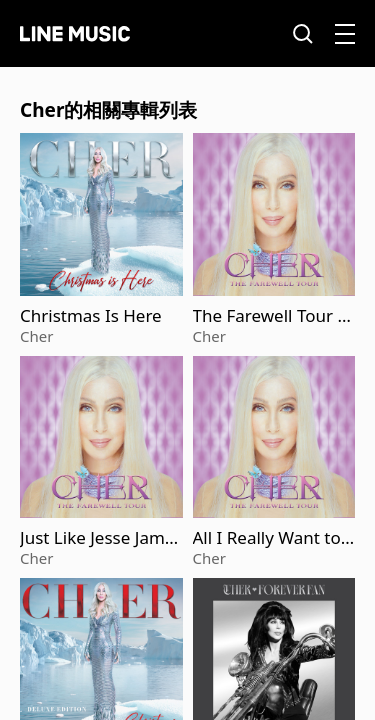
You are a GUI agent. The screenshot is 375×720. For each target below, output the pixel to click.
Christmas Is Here (91, 316)
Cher (36, 336)
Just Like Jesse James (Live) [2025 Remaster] (100, 538)
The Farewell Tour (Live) (272, 316)
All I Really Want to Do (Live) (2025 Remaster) (272, 538)
